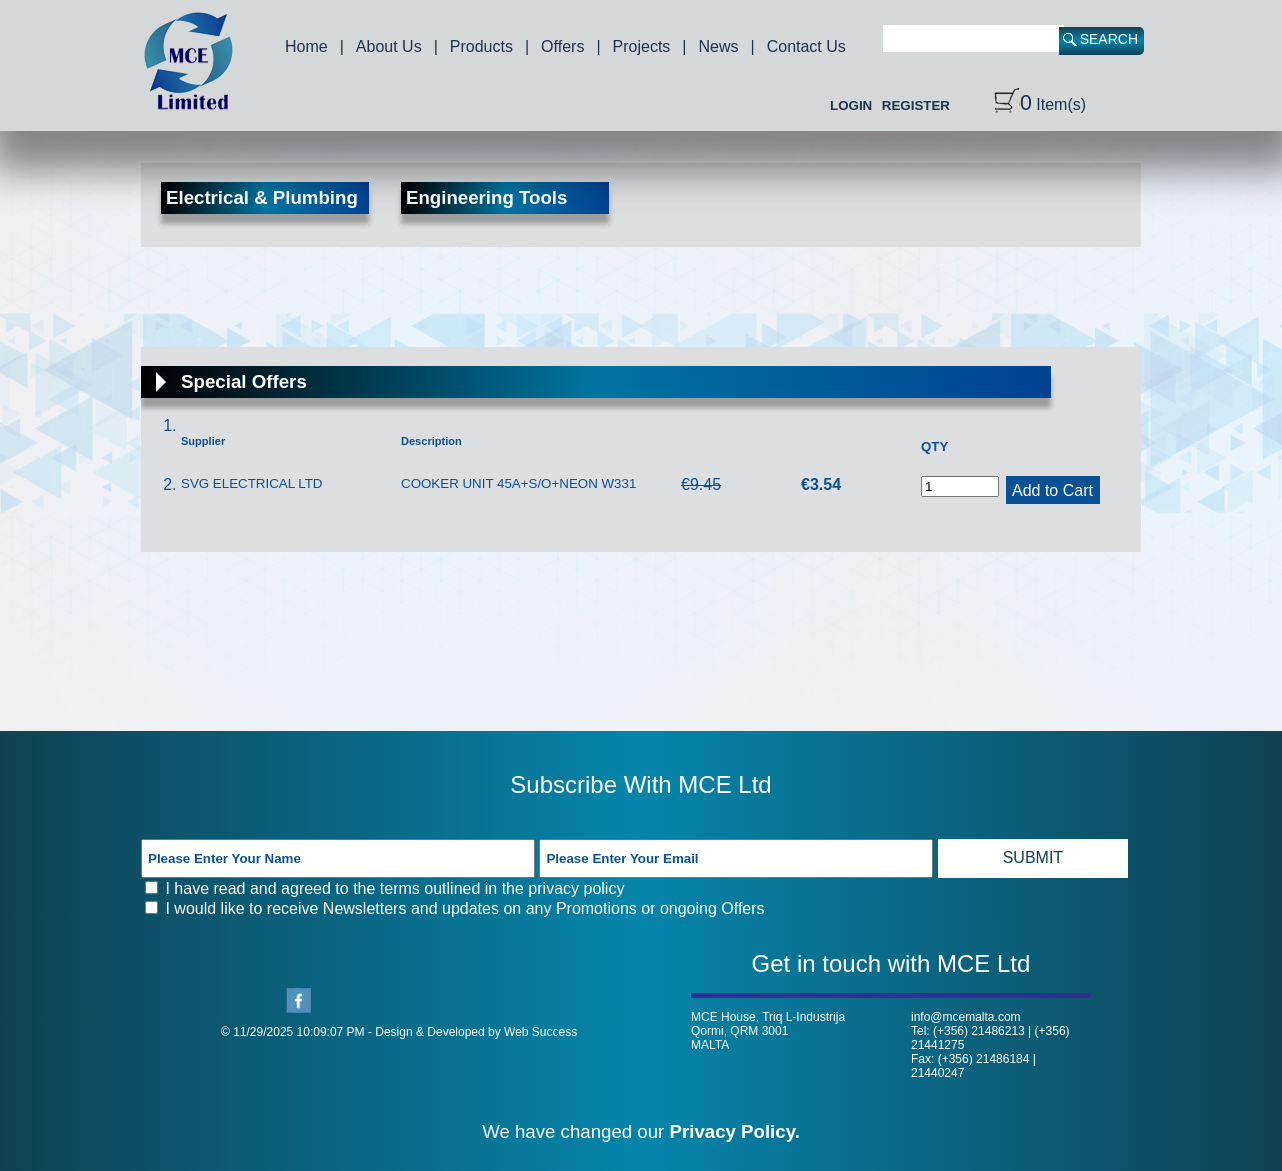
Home (306, 46)
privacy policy (576, 888)
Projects (642, 46)
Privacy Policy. (735, 1131)
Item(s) (1040, 104)
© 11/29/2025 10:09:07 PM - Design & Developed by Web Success (399, 1032)
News (719, 46)
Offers (562, 46)
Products (481, 46)
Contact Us (806, 46)
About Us (389, 46)
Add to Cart (1052, 490)
